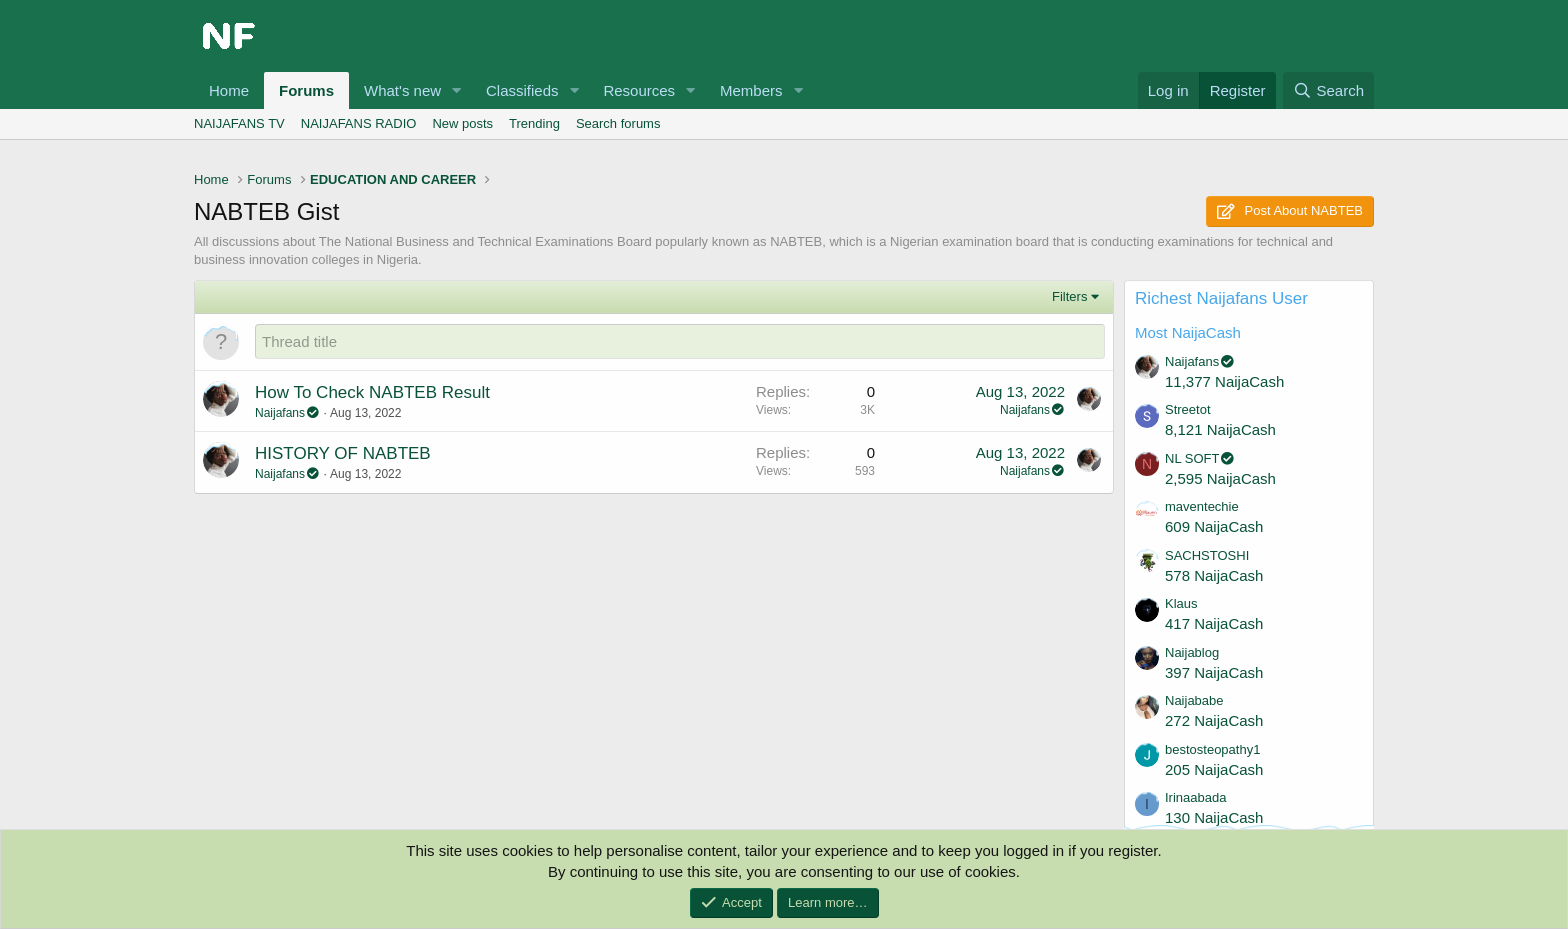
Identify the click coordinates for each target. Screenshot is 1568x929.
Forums (306, 90)
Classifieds (522, 90)
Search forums (618, 123)
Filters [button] (1069, 296)
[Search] (1328, 90)
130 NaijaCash (1214, 817)
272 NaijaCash (1214, 720)
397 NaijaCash (1214, 672)
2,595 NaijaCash (1220, 478)
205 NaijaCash (1214, 769)
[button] (457, 90)
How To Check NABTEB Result (372, 392)
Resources (639, 90)
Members (751, 90)
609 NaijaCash (1214, 526)
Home (229, 90)
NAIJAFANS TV (239, 123)
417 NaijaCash (1214, 623)
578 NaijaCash (1214, 575)
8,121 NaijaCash (1220, 429)
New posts (462, 123)
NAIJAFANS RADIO (359, 123)
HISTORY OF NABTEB (343, 453)
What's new (402, 90)
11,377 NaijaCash (1224, 381)
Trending (534, 123)
